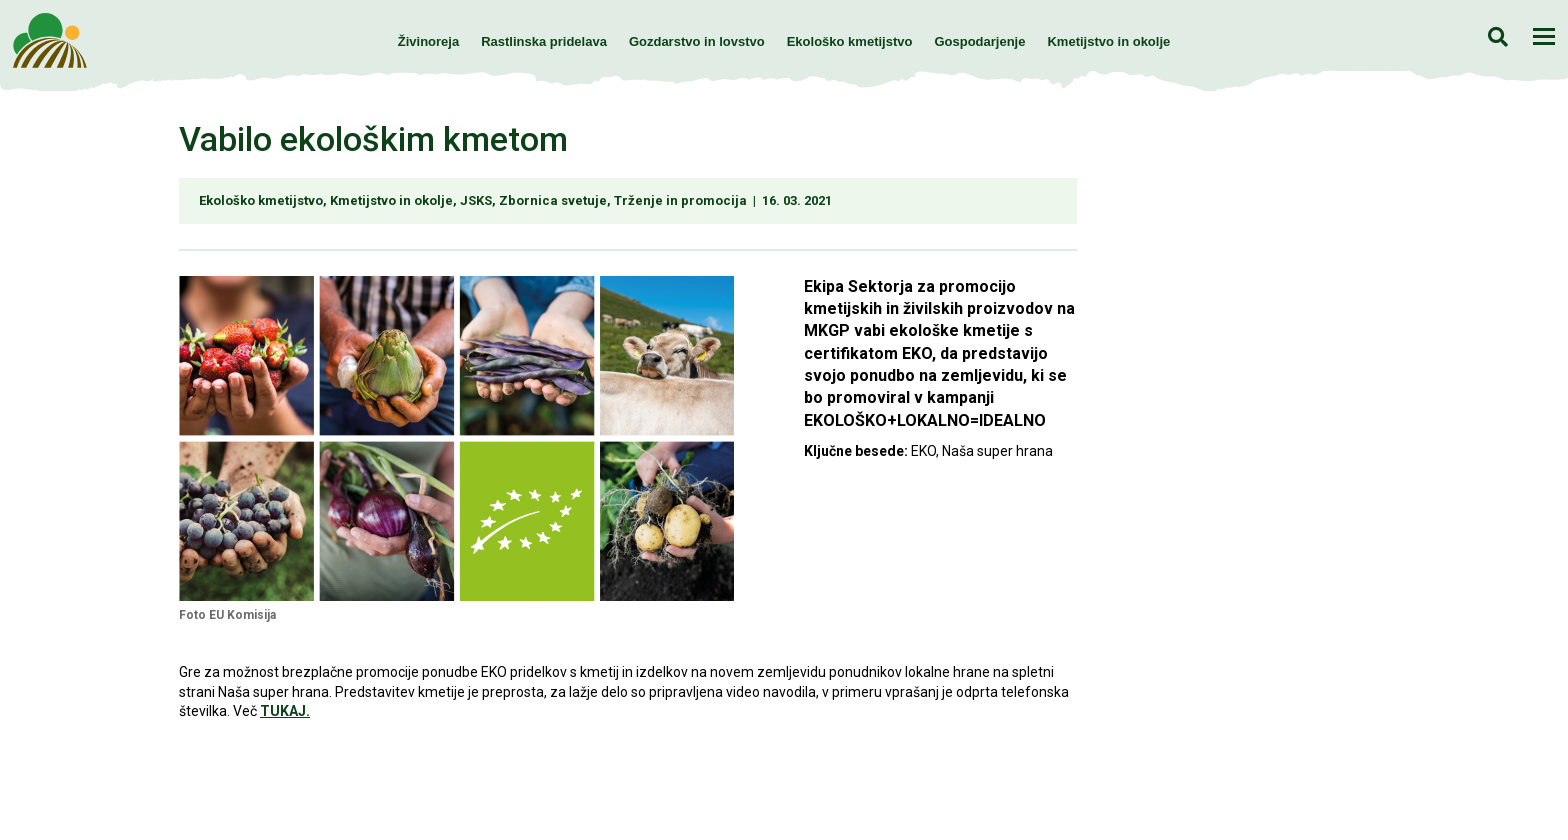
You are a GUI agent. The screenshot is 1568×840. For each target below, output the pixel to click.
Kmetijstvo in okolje (1108, 41)
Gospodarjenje (979, 41)
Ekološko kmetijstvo (850, 41)
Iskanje (1497, 36)
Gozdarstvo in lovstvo (697, 41)
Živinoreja (428, 41)
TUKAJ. (285, 711)
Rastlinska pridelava (544, 41)
